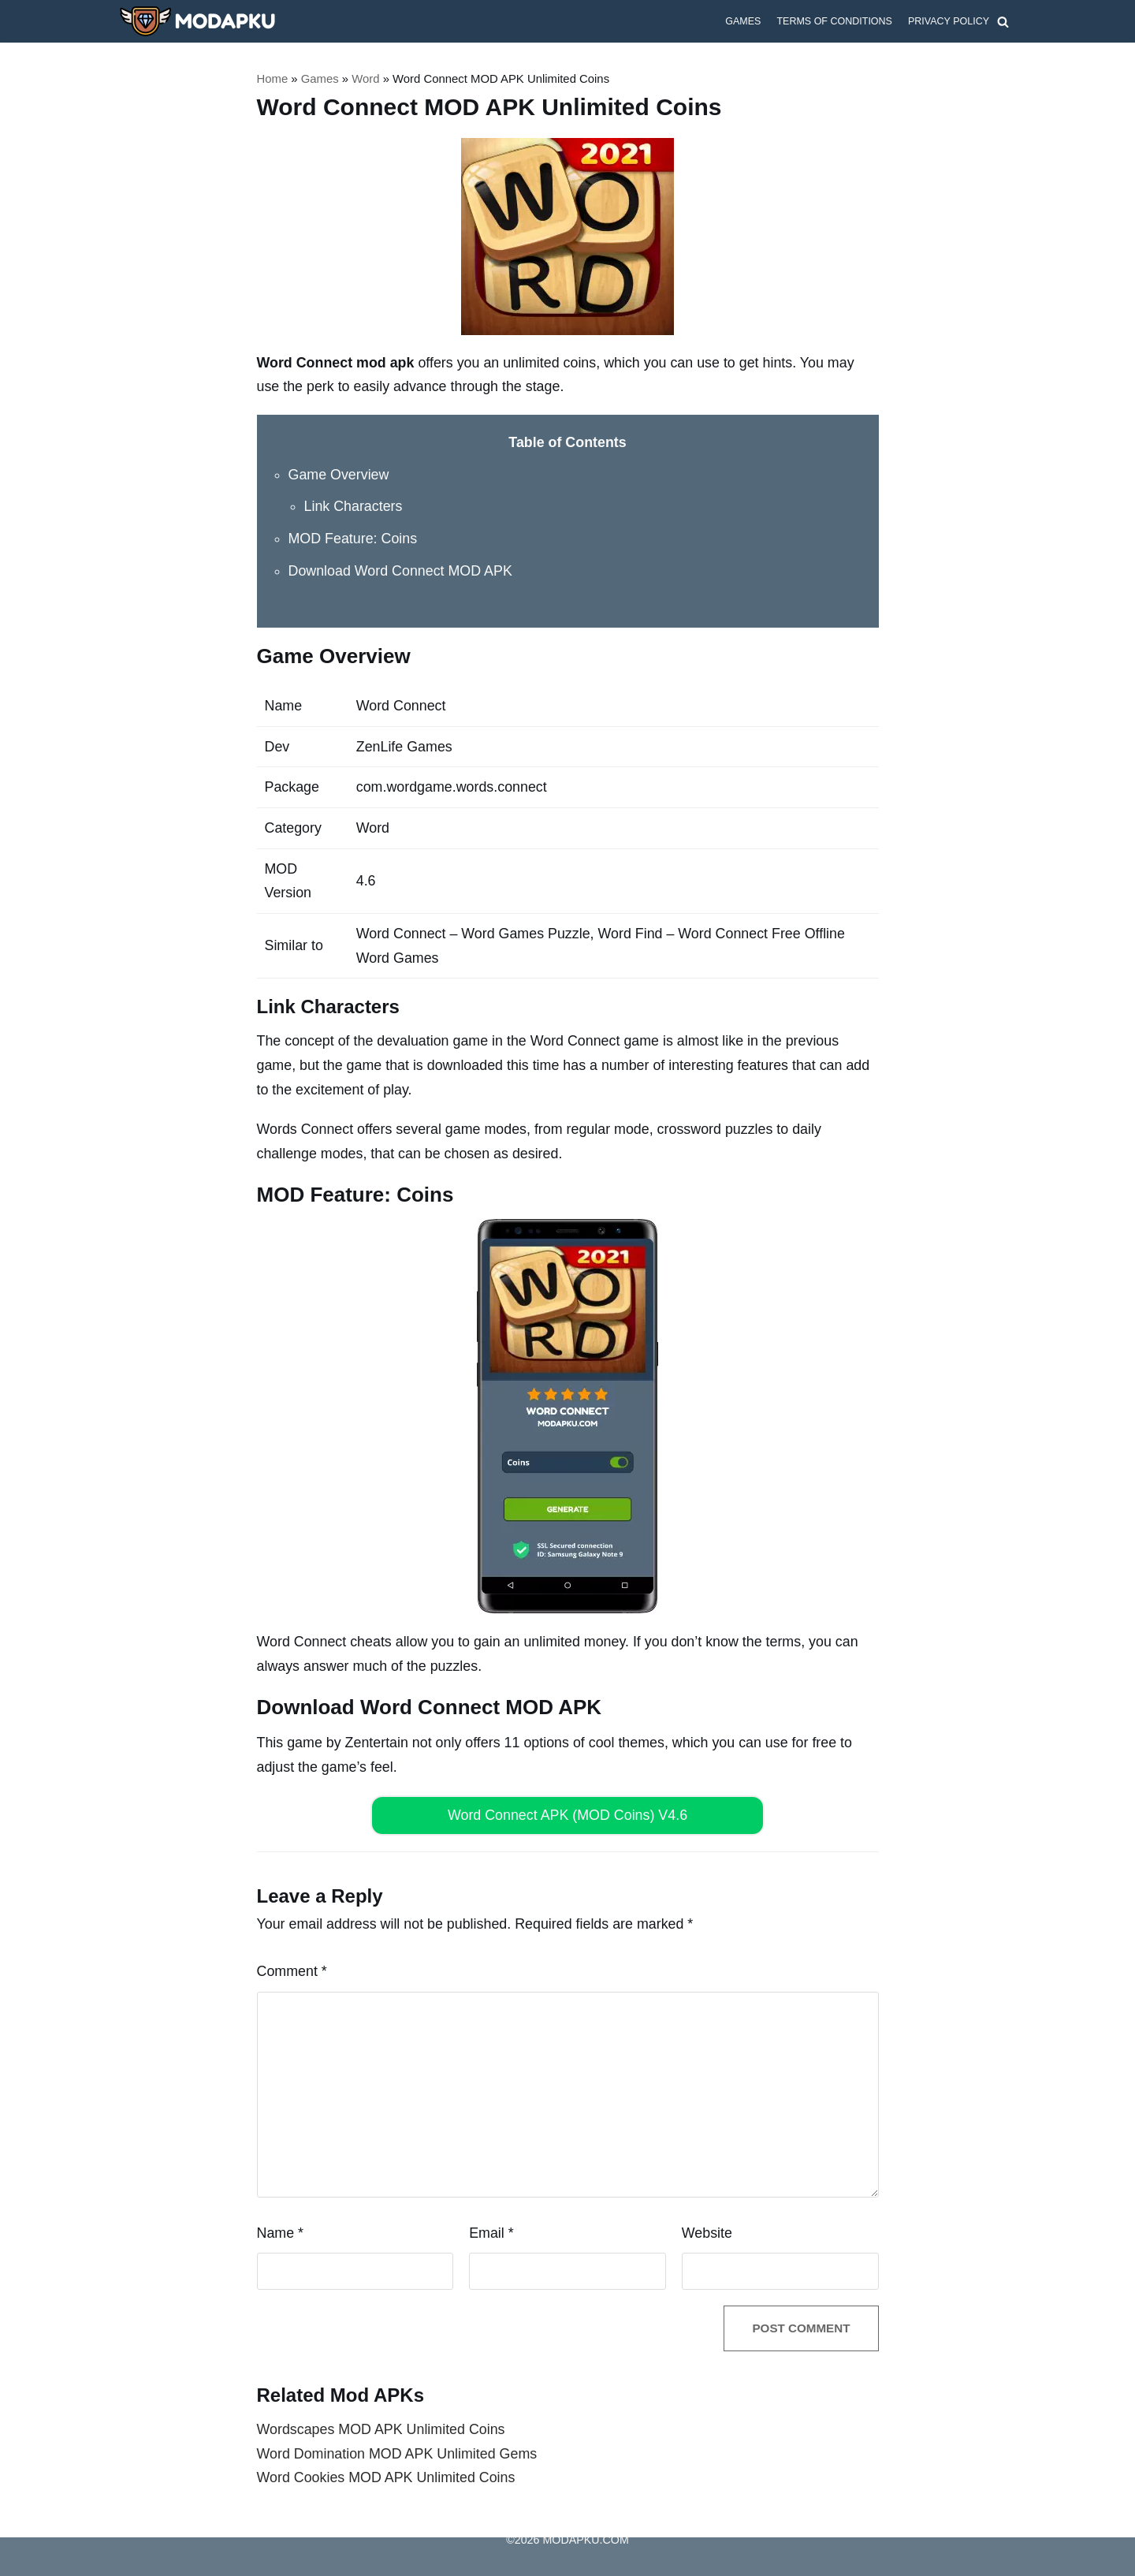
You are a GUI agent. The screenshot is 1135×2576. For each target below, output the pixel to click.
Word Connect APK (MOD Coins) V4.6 (568, 1813)
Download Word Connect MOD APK (401, 570)
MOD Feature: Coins (353, 538)
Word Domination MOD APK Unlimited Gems (398, 2453)
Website (707, 2231)
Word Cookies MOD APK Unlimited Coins (387, 2477)
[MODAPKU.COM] (197, 21)
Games (742, 21)
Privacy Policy (948, 21)
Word (366, 78)
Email (491, 2231)
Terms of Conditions (834, 21)
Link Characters (354, 506)
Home (272, 78)
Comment (292, 1970)
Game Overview (339, 474)
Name (280, 2231)
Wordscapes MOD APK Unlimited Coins (382, 2428)
